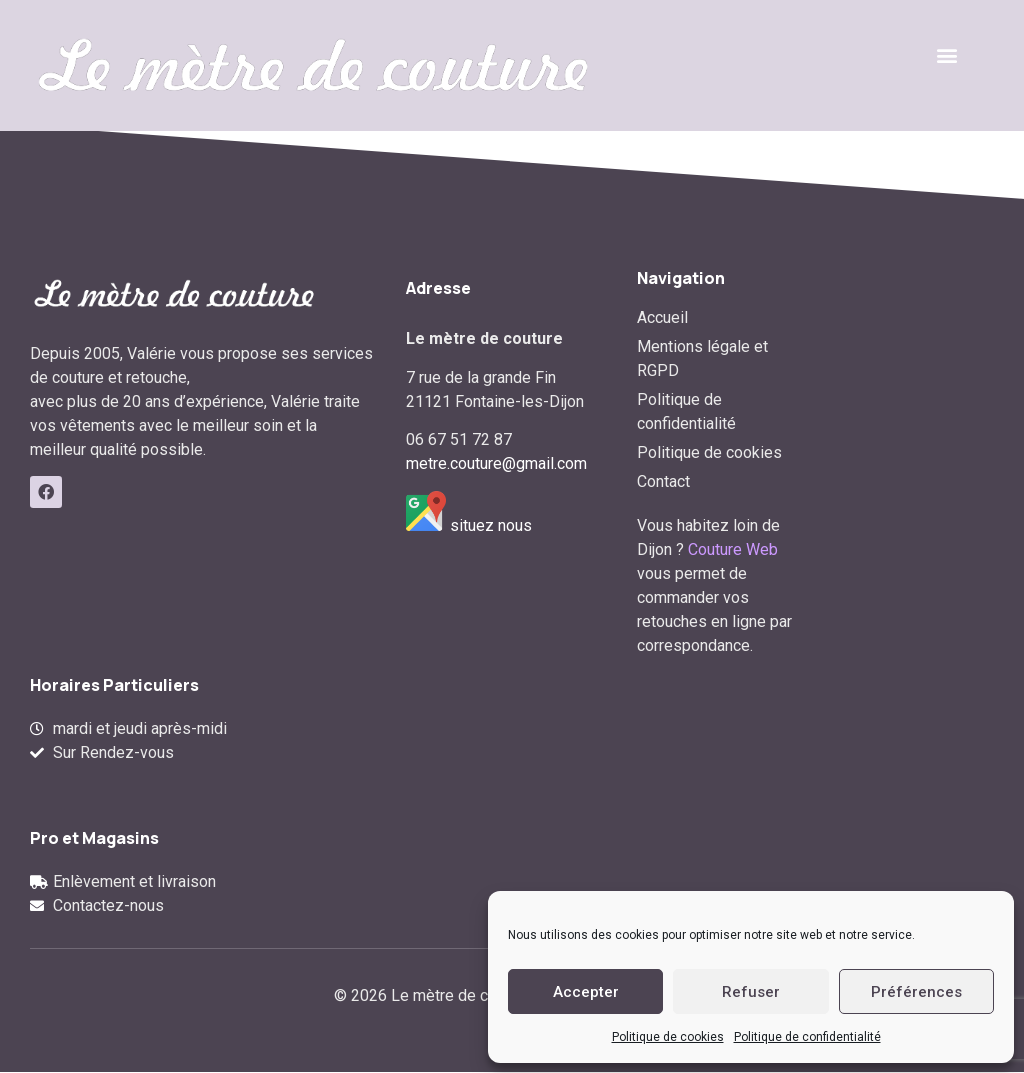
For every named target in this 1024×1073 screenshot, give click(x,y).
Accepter (586, 992)
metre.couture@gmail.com (496, 463)
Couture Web (733, 549)
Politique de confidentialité (807, 1037)
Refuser (751, 992)
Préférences (916, 992)
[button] (947, 55)
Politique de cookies (668, 1037)
